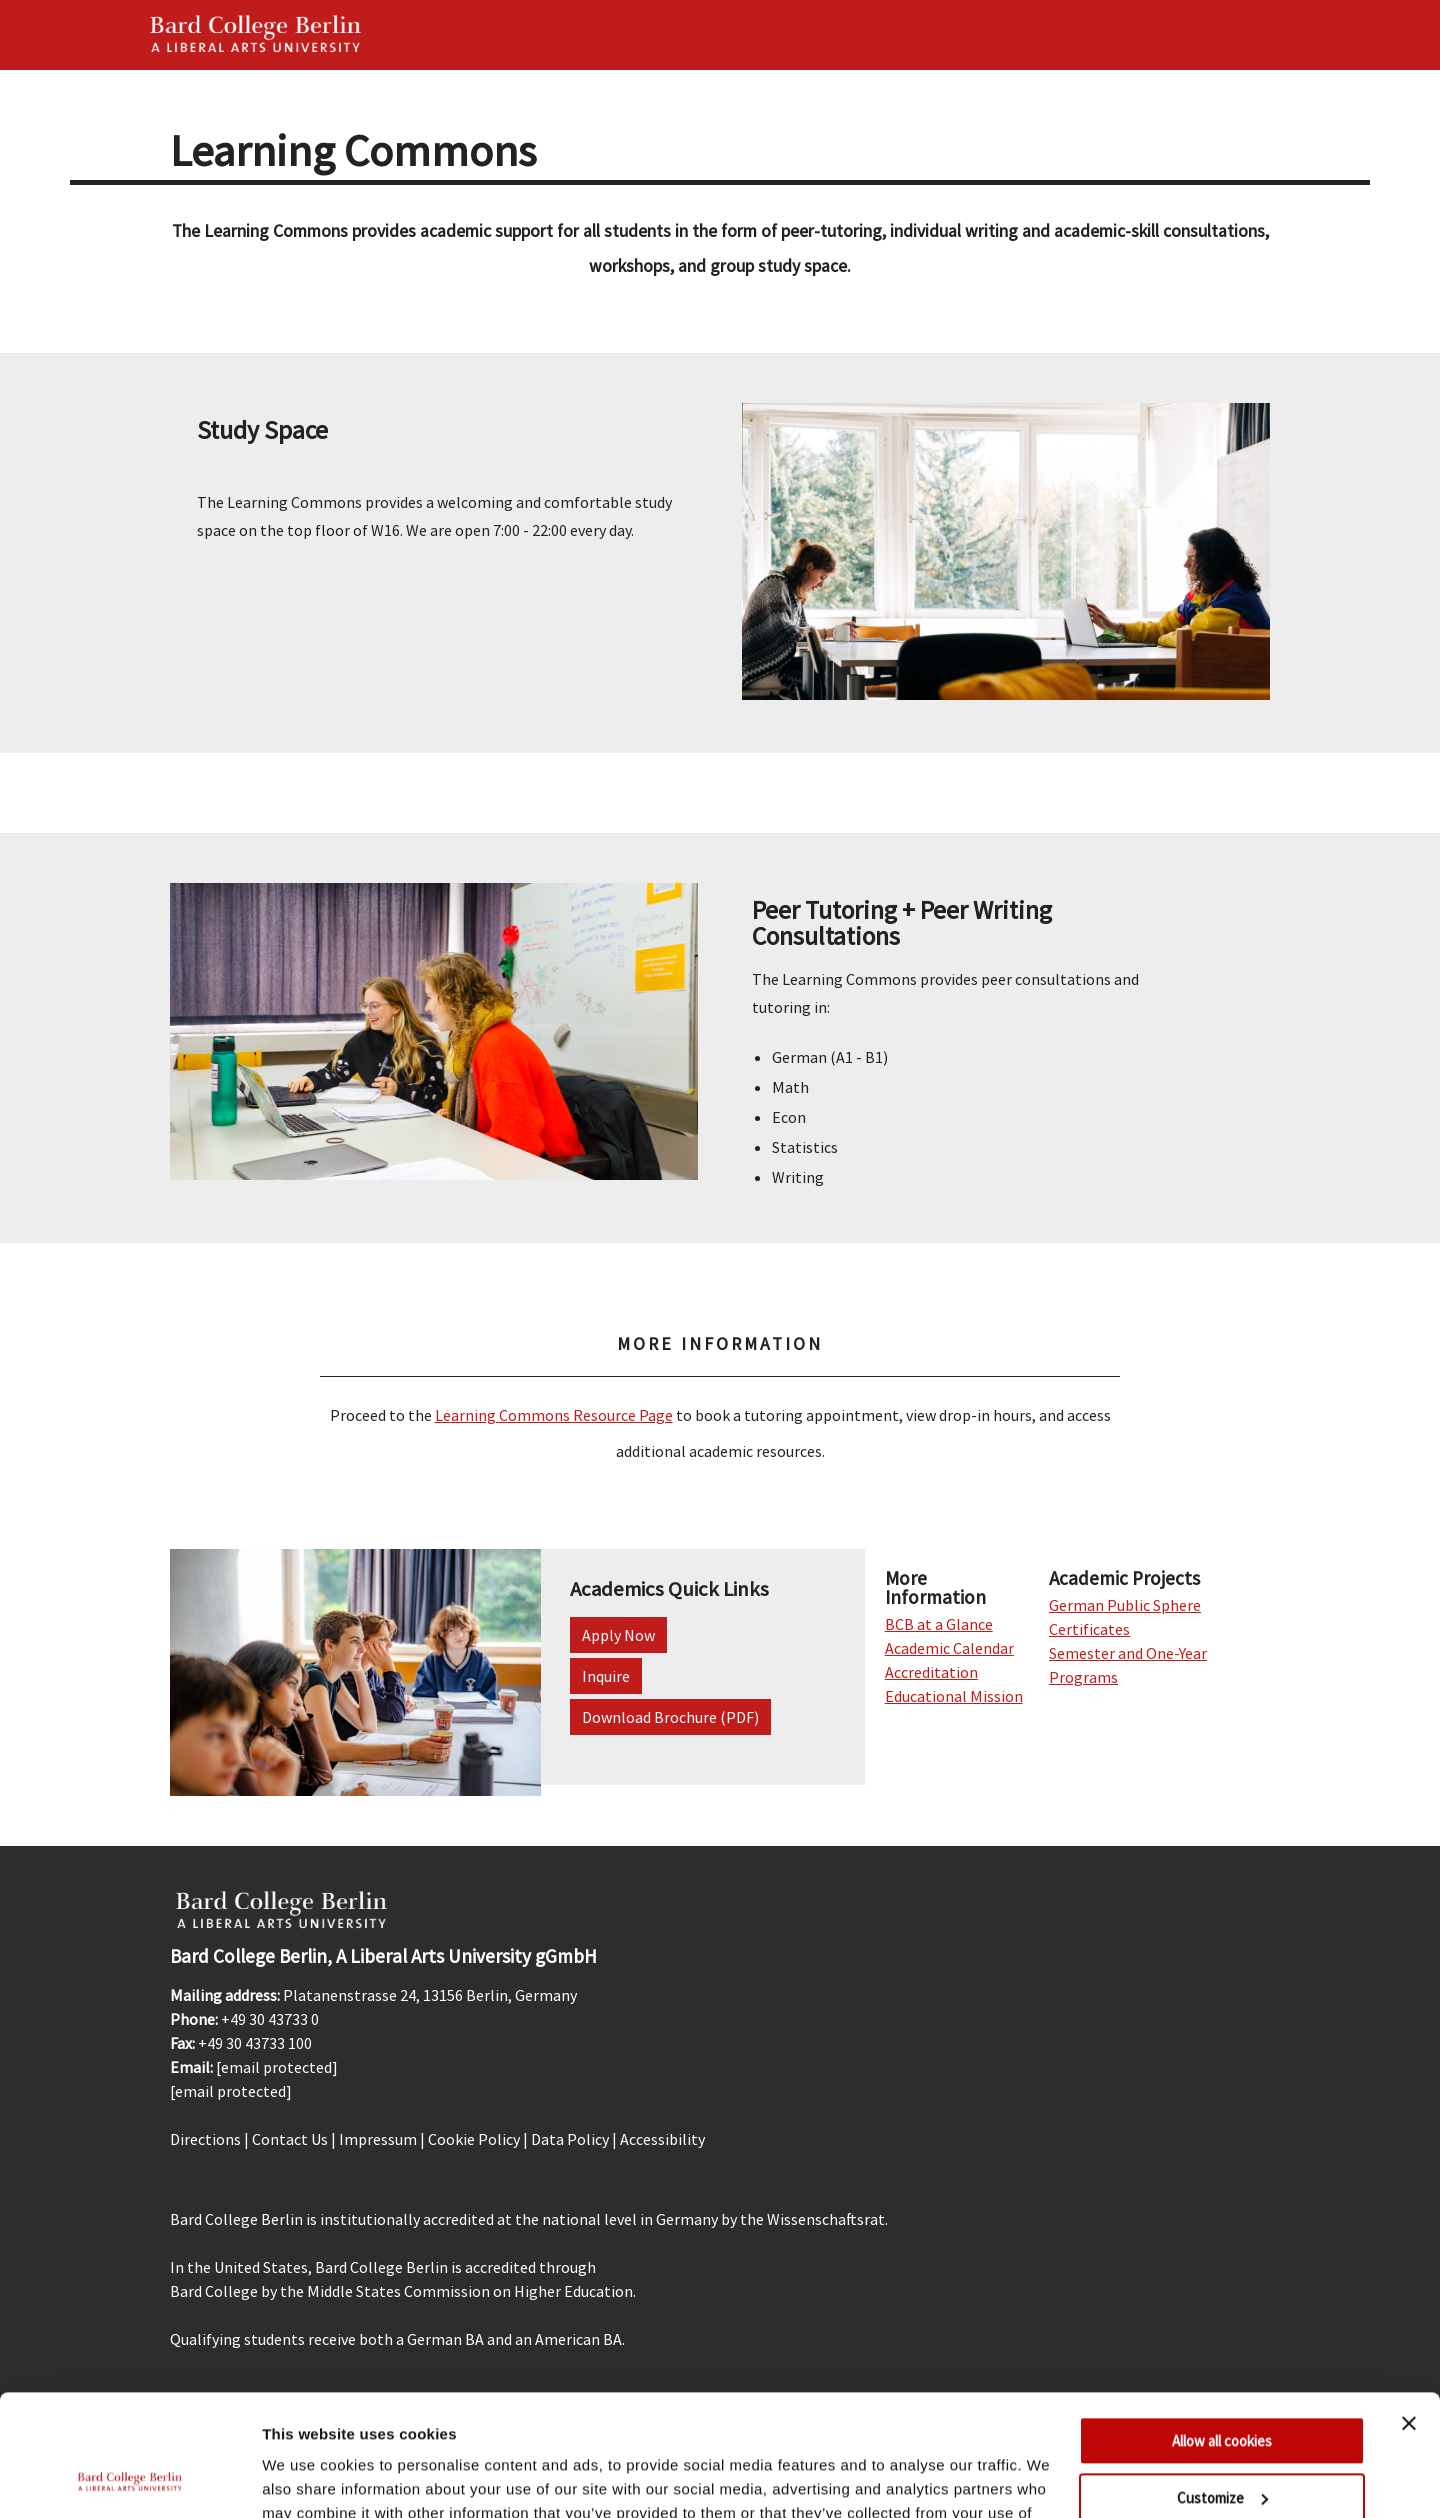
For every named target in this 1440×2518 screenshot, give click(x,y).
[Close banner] (1409, 2310)
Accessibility (662, 2139)
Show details (308, 2478)
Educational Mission (954, 1696)
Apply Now (618, 1635)
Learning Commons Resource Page (554, 1415)
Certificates (1089, 1629)
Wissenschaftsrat (826, 2219)
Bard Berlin (256, 35)
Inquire (606, 1676)
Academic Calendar (949, 1648)
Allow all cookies (1222, 2327)
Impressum (378, 2139)
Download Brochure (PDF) (670, 1717)
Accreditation (931, 1672)
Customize (1222, 2383)
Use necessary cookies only (1222, 2440)
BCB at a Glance (939, 1624)
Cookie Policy (474, 2139)
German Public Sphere (1125, 1605)
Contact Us (290, 2139)
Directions (205, 2139)
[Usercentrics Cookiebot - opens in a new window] (129, 2479)
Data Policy (570, 2139)
